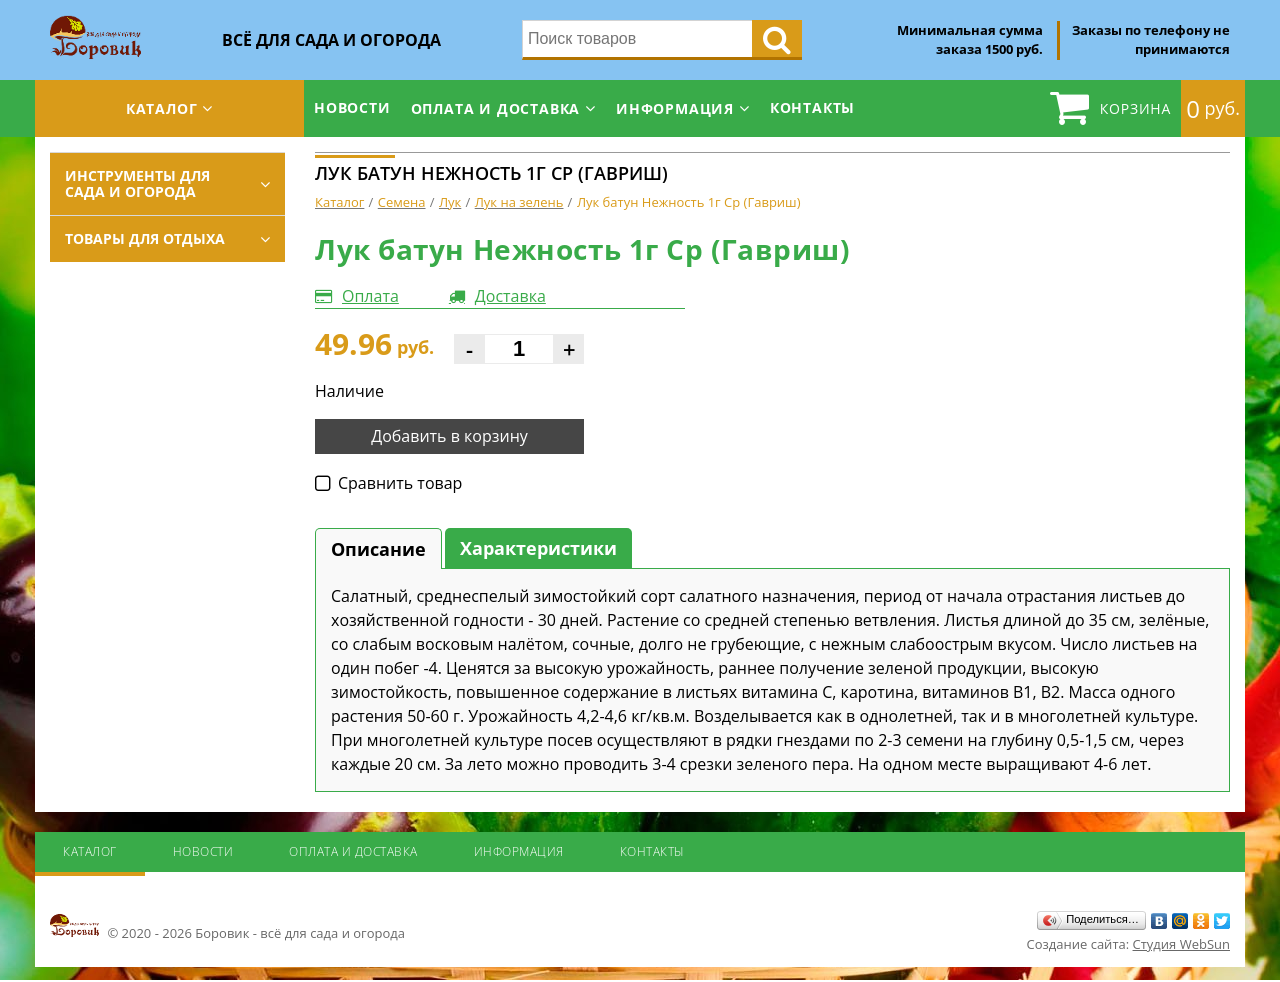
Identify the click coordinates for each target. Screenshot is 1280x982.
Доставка (510, 296)
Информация (675, 108)
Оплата (370, 296)
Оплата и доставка (496, 108)
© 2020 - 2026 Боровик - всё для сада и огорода (227, 927)
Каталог (162, 108)
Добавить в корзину (449, 436)
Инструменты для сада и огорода (137, 183)
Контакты (812, 107)
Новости (352, 107)
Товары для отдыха (145, 238)
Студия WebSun (1181, 944)
